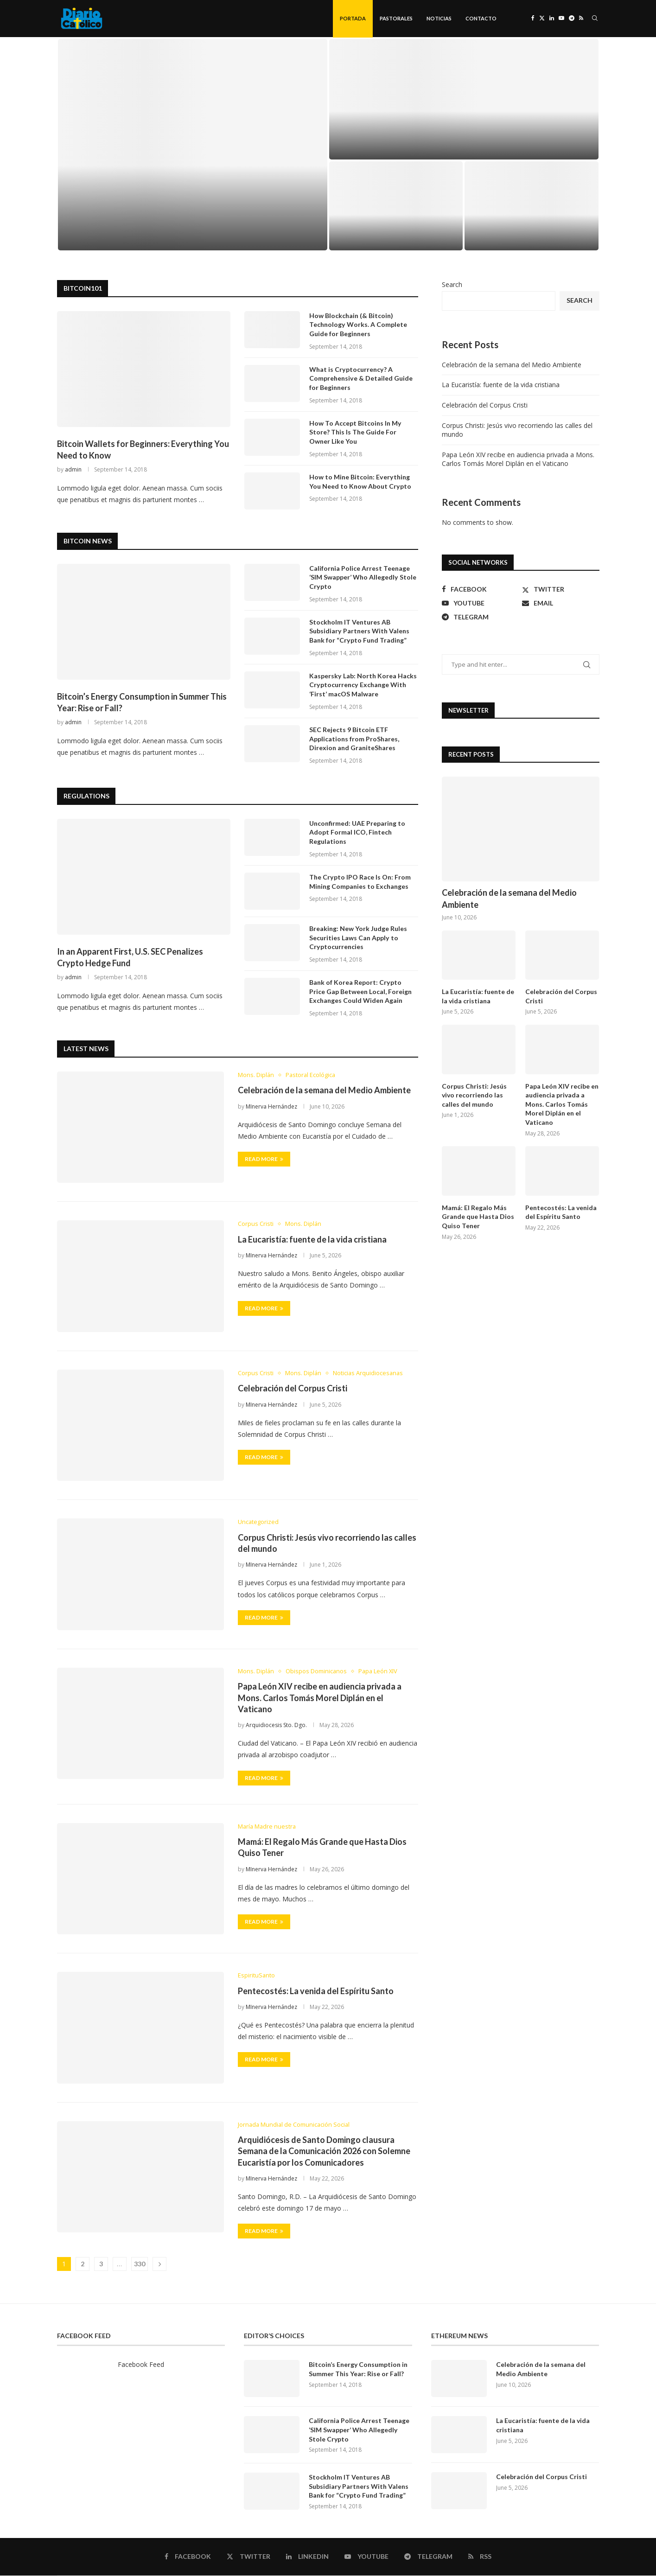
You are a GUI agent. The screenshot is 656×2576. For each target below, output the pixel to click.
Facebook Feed (141, 2365)
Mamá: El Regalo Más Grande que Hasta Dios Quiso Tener (478, 1217)
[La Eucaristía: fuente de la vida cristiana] (464, 99)
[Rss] (581, 18)
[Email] (560, 603)
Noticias (439, 18)
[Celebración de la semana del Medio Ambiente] (192, 145)
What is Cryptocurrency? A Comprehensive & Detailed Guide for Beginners (360, 379)
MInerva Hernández (271, 1107)
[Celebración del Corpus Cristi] (396, 206)
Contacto (481, 18)
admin (73, 470)
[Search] (594, 18)
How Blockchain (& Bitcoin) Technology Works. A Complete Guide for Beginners (358, 325)
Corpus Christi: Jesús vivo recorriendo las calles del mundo (474, 1096)
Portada (353, 18)
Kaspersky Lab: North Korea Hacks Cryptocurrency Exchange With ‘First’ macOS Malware (362, 685)
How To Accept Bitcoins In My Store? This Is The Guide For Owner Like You (355, 433)
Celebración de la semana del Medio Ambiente (324, 1091)
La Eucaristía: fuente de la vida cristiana (312, 1240)
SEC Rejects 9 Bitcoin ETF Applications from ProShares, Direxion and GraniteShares (354, 739)
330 (139, 2265)
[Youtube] (561, 18)
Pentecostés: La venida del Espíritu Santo (316, 1991)
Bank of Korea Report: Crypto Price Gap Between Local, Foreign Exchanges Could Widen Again (363, 992)
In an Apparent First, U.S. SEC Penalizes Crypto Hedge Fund (130, 958)
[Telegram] (571, 18)
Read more (264, 1159)
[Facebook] (533, 18)
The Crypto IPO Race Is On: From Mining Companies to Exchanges (359, 882)
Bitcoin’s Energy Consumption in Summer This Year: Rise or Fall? (142, 703)
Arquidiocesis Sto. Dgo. (276, 1726)
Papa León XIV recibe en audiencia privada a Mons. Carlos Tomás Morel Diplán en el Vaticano (319, 1698)
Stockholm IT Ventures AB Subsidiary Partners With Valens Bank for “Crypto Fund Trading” (359, 631)
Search (452, 285)
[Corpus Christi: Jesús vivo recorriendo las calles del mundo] (532, 206)
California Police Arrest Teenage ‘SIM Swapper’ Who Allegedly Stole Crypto (362, 578)
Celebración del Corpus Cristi (292, 1389)
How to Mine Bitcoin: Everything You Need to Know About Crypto (360, 482)
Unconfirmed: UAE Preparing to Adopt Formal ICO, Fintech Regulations (357, 833)
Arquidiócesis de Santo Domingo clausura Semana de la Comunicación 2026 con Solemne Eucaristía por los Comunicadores (324, 2152)
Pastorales (396, 18)
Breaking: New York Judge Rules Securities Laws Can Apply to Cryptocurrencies (358, 938)
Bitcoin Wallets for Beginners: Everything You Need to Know (143, 450)
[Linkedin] (551, 18)
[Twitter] (542, 18)
